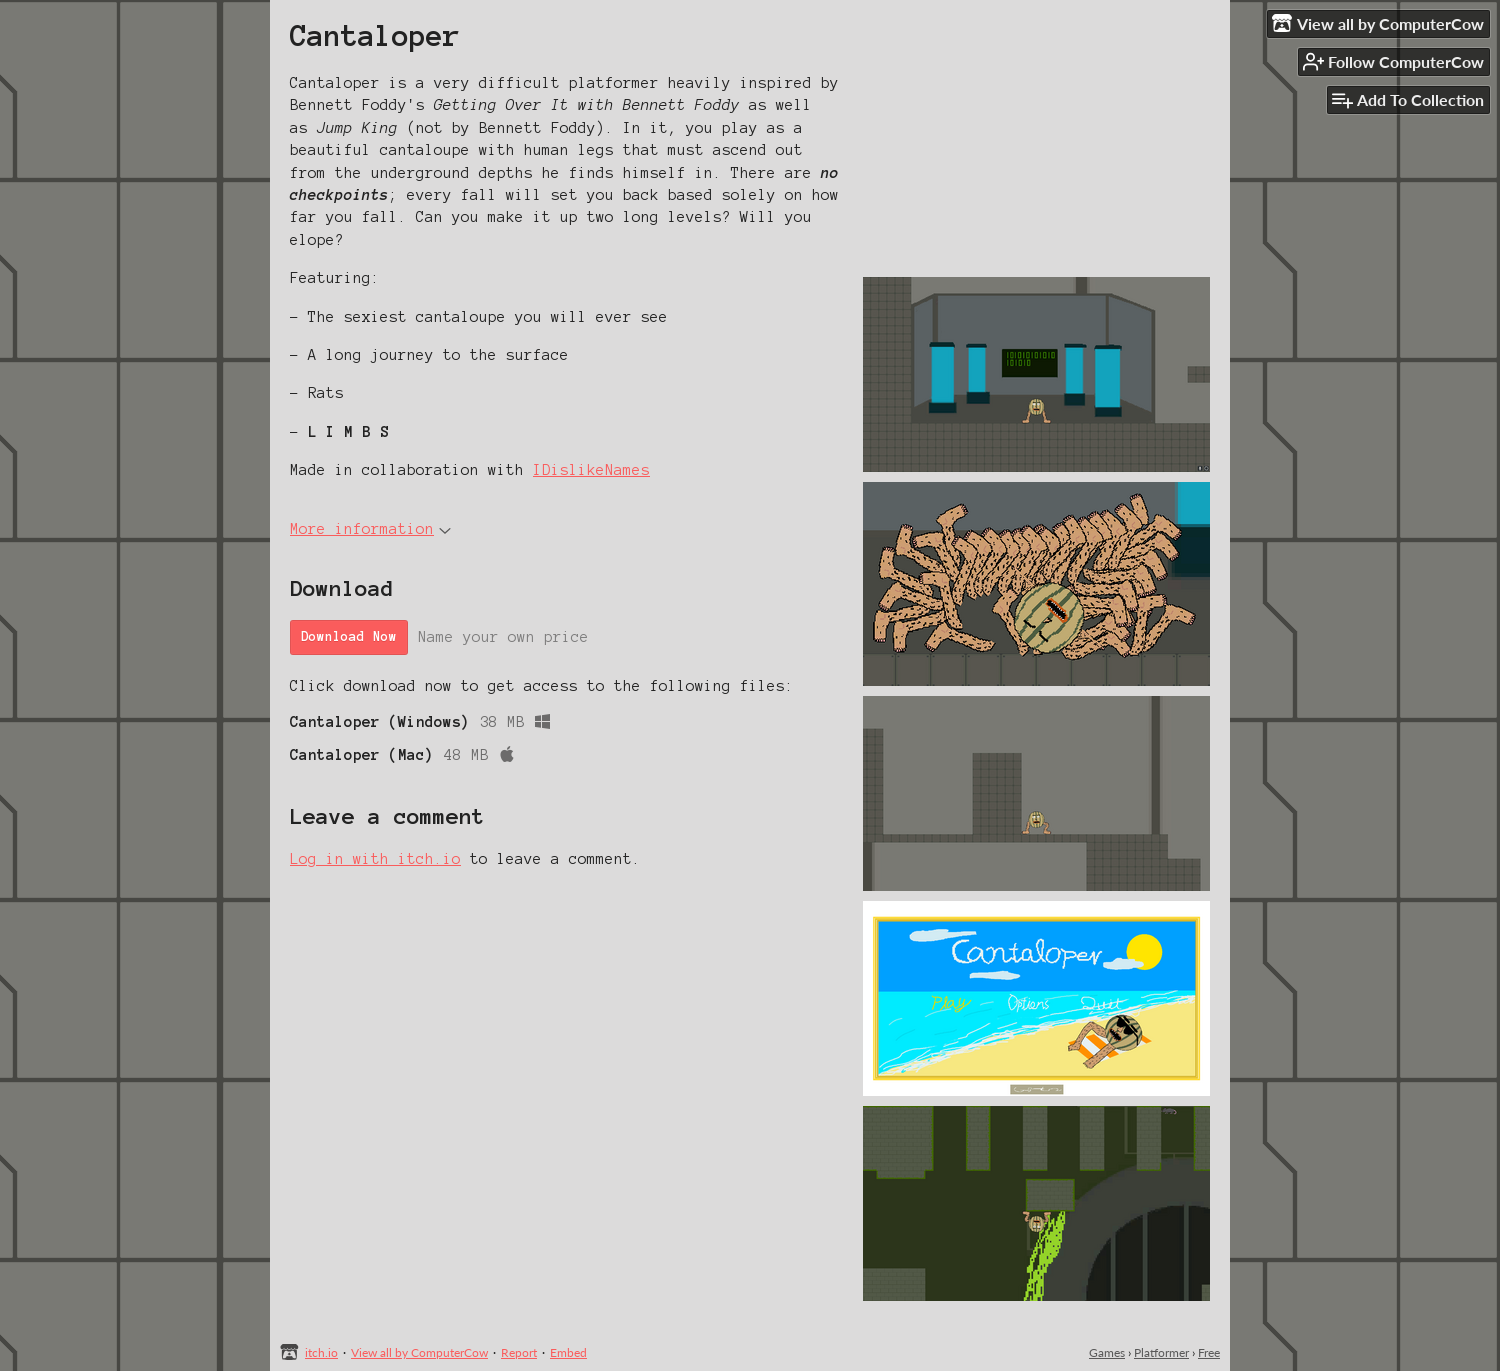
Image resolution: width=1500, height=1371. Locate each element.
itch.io (321, 1352)
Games (1107, 1352)
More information (370, 529)
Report (519, 1352)
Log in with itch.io (375, 859)
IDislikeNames (591, 470)
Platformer (1161, 1352)
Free (1209, 1352)
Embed (568, 1352)
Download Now (349, 637)
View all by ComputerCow (419, 1352)
